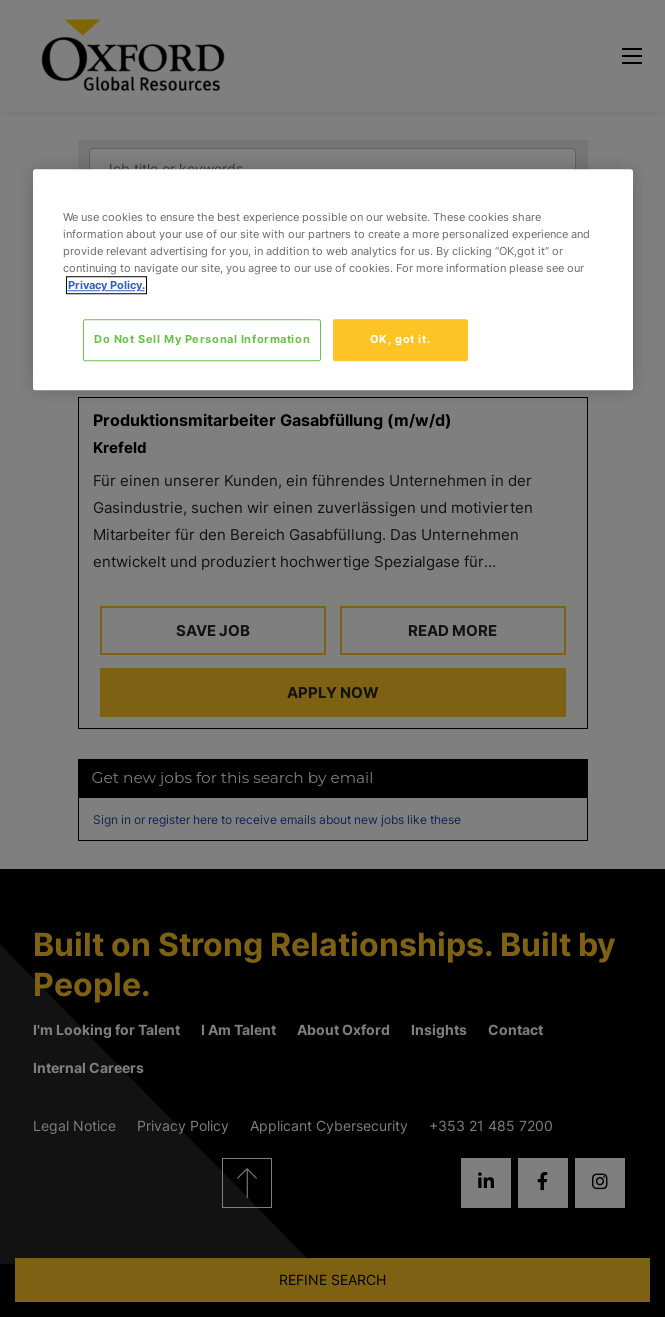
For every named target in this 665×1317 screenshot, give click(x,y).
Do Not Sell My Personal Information (202, 339)
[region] (333, 279)
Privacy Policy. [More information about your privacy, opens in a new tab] (106, 285)
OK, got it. (400, 339)
